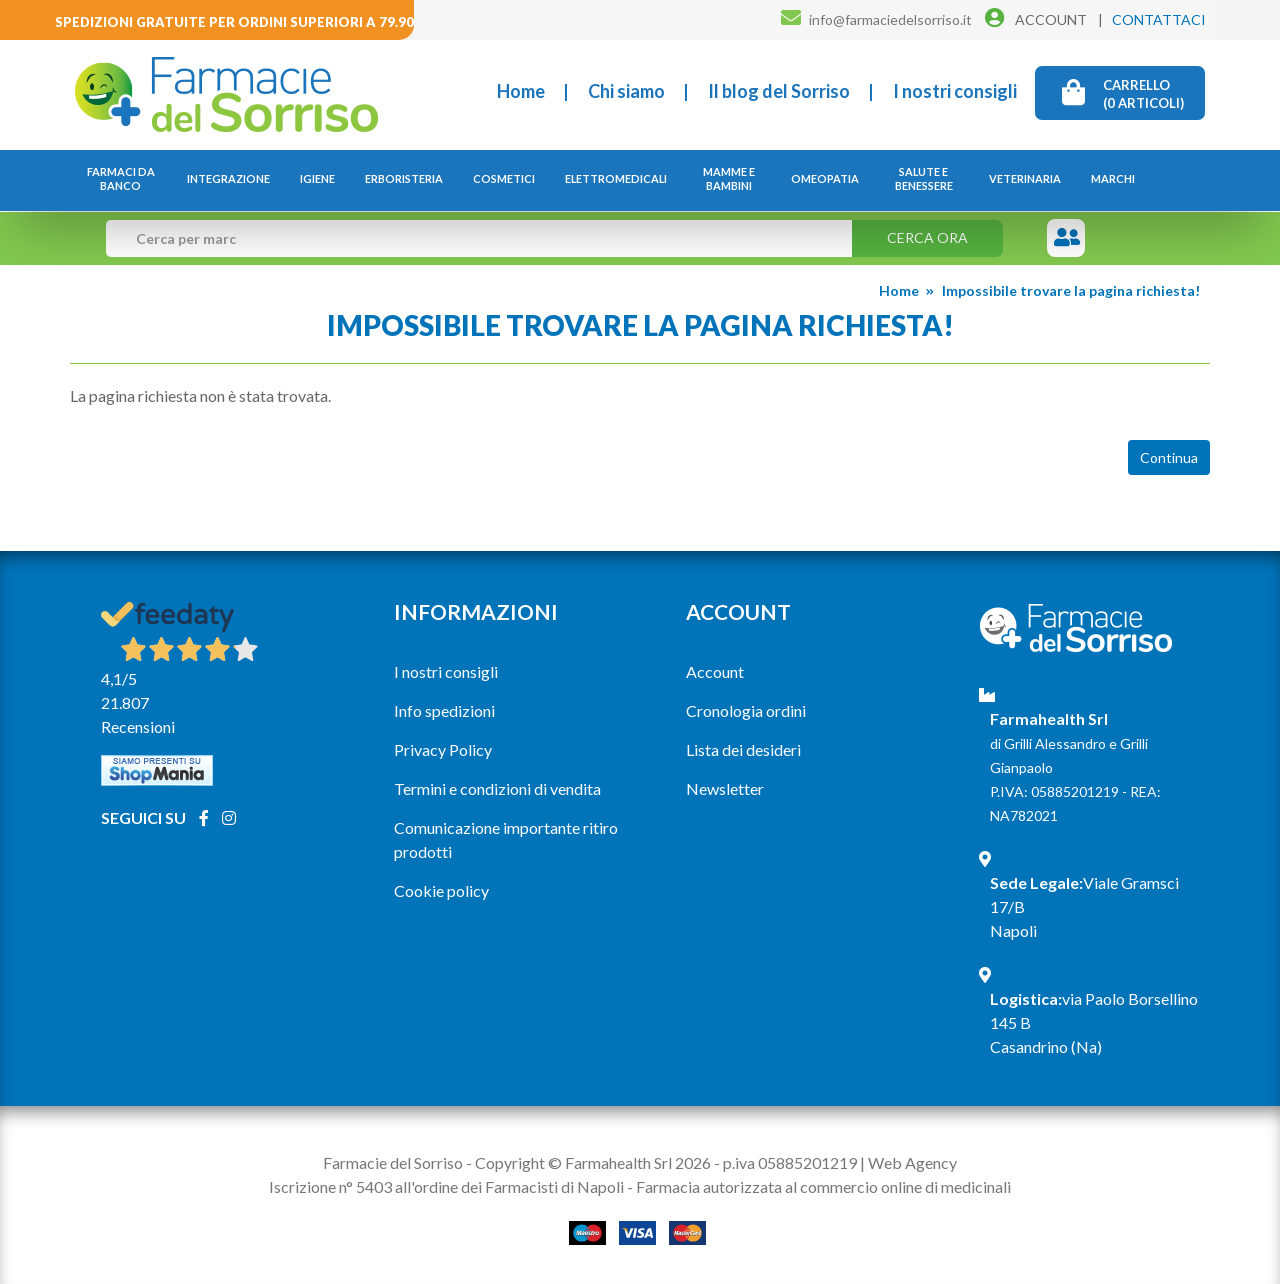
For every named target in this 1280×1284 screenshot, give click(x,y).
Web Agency (912, 1162)
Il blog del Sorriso (779, 91)
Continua (1169, 457)
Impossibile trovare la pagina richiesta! (1071, 290)
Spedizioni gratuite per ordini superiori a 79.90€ (238, 22)
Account (715, 671)
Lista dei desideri (743, 749)
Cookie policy (441, 890)
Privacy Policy (443, 749)
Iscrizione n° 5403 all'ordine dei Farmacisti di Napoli (446, 1186)
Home (521, 91)
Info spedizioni (444, 710)
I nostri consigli (955, 91)
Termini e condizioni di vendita (497, 788)
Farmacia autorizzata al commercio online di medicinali (823, 1186)
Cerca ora (927, 237)
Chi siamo (626, 91)
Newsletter (725, 788)
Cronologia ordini (746, 710)
